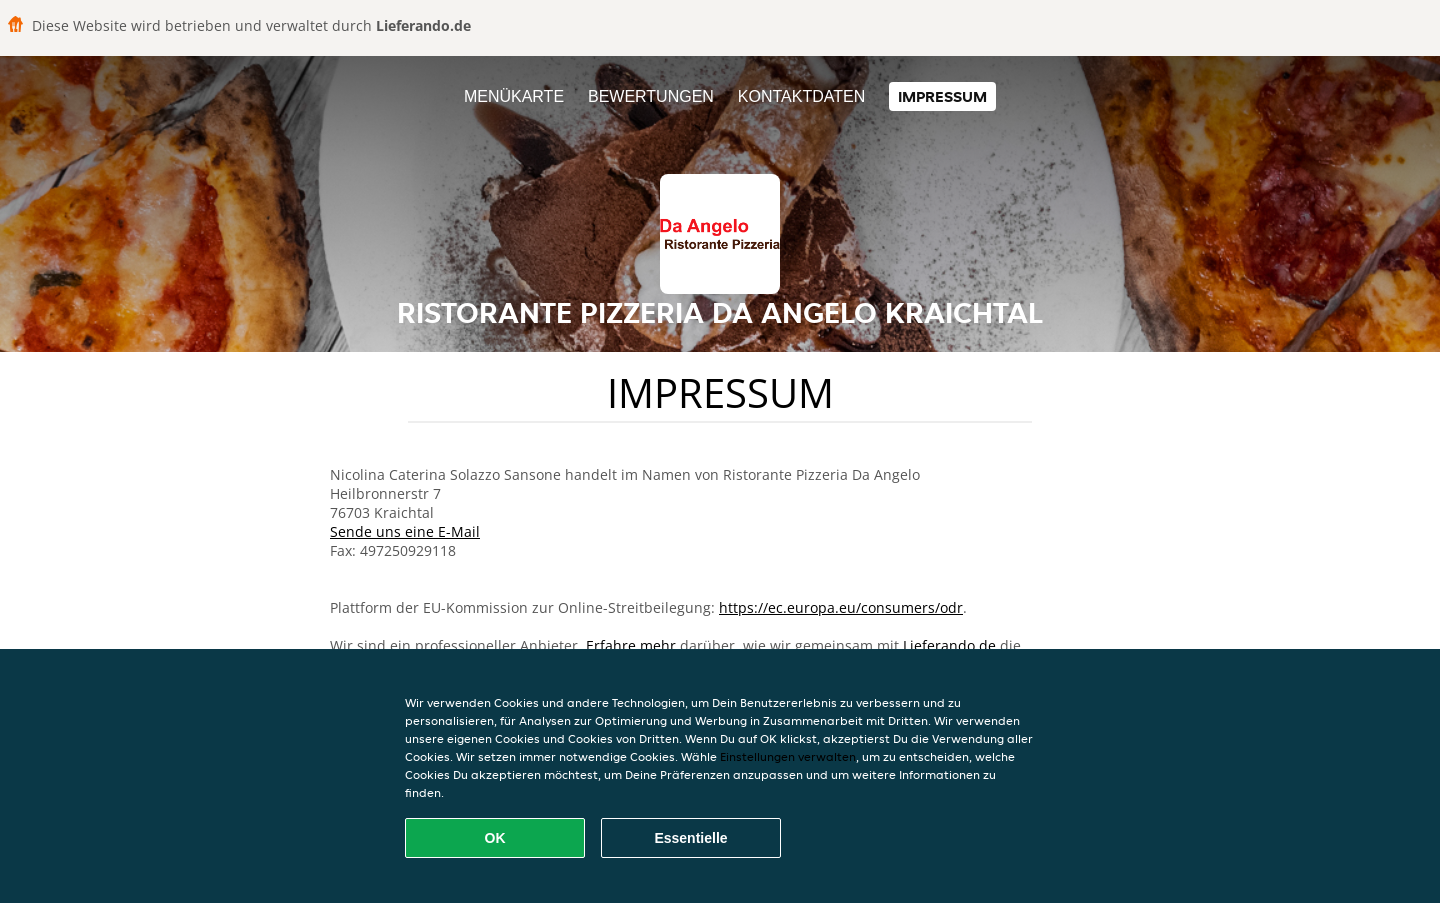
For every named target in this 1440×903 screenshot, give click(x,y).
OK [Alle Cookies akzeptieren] (495, 838)
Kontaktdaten (801, 96)
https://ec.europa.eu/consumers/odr (841, 607)
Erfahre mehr (631, 645)
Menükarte (514, 96)
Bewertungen (651, 96)
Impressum (942, 96)
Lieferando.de (949, 645)
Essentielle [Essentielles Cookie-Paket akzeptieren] (690, 838)
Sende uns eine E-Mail (405, 531)
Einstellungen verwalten (788, 756)
